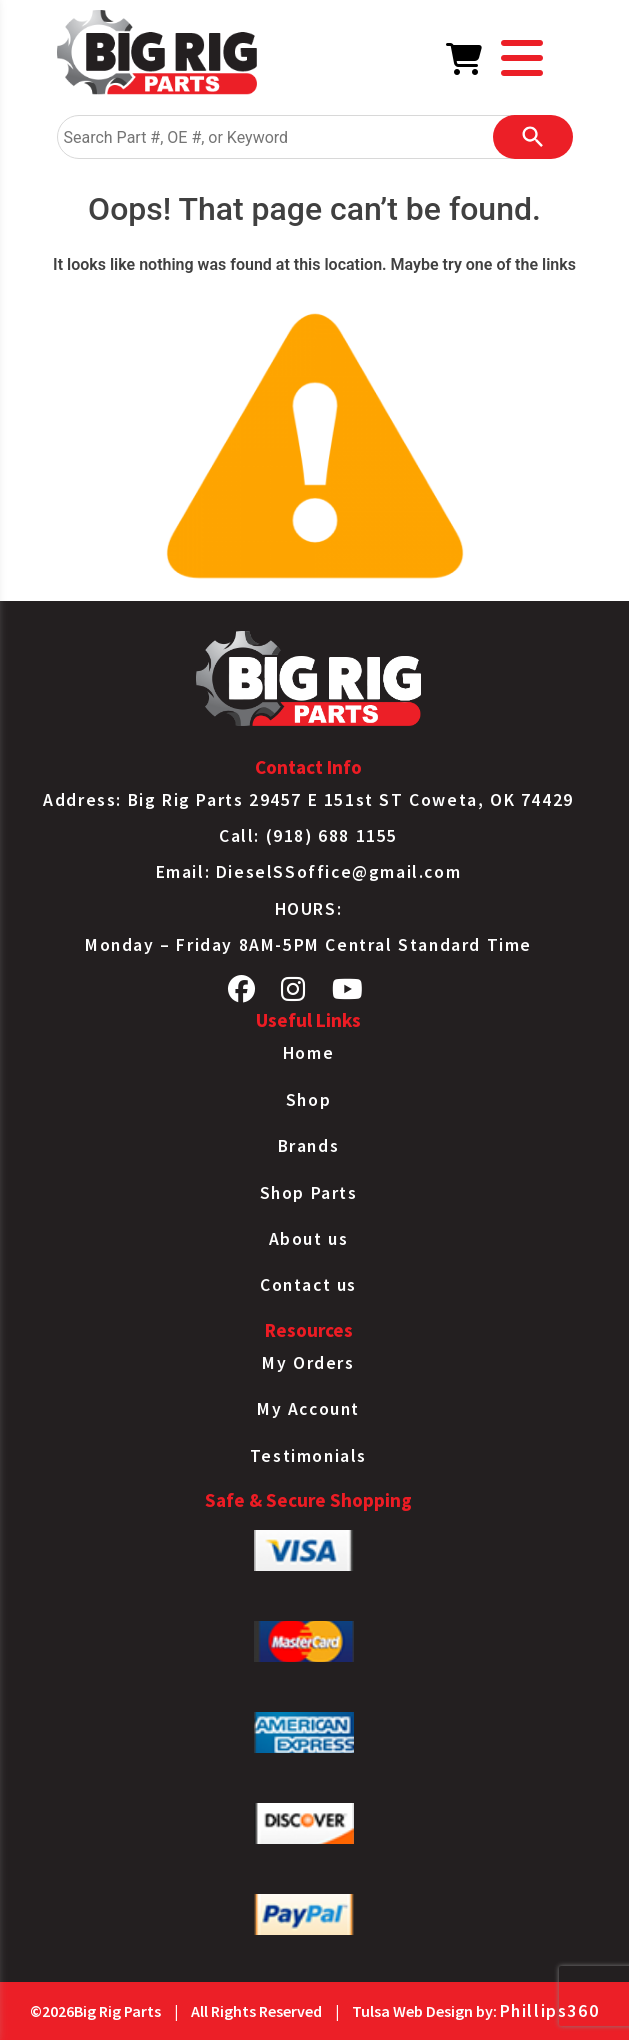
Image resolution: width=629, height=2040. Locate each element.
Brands (309, 1146)
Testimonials (308, 1456)
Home (308, 1053)
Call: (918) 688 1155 (308, 836)
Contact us (308, 1285)
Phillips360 (550, 2011)
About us (309, 1239)
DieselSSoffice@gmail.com (338, 872)
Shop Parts (309, 1193)
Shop (308, 1100)
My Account (308, 1409)
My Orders (308, 1363)
